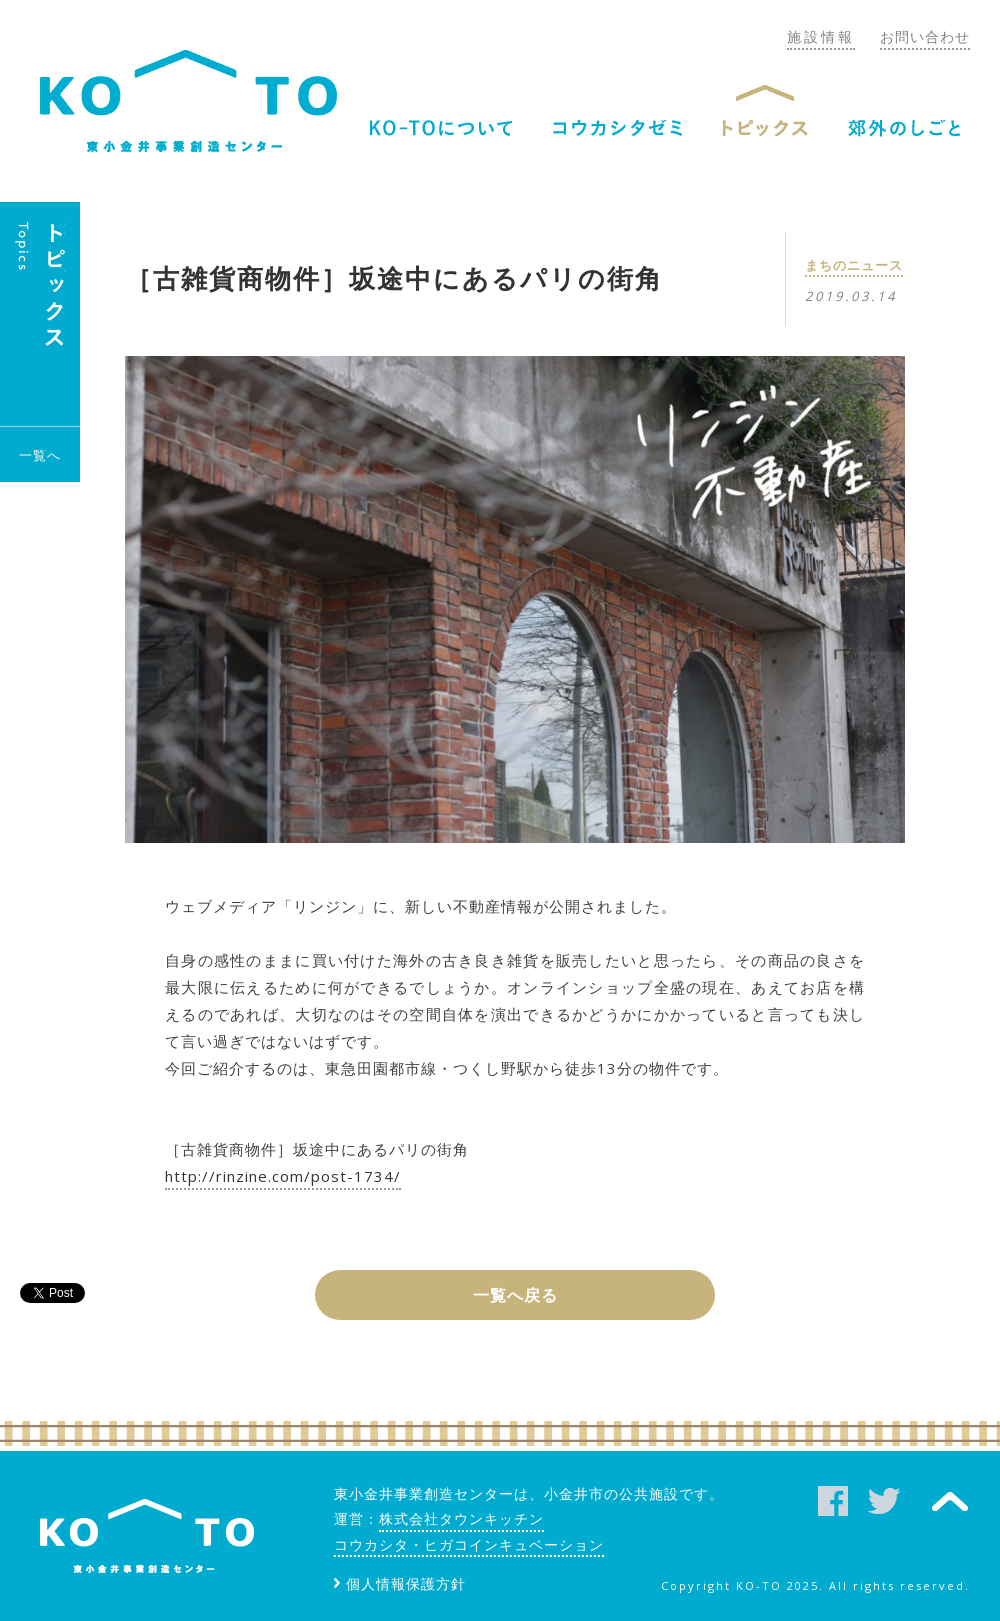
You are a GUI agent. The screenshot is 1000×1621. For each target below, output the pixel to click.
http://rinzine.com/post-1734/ (283, 1176)
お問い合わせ (925, 36)
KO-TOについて (441, 128)
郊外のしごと (904, 128)
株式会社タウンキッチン (461, 1518)
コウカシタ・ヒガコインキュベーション (469, 1544)
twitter (884, 1501)
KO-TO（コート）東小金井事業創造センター (188, 101)
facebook (833, 1501)
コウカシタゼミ (617, 128)
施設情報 (821, 36)
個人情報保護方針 (406, 1583)
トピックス (765, 128)
